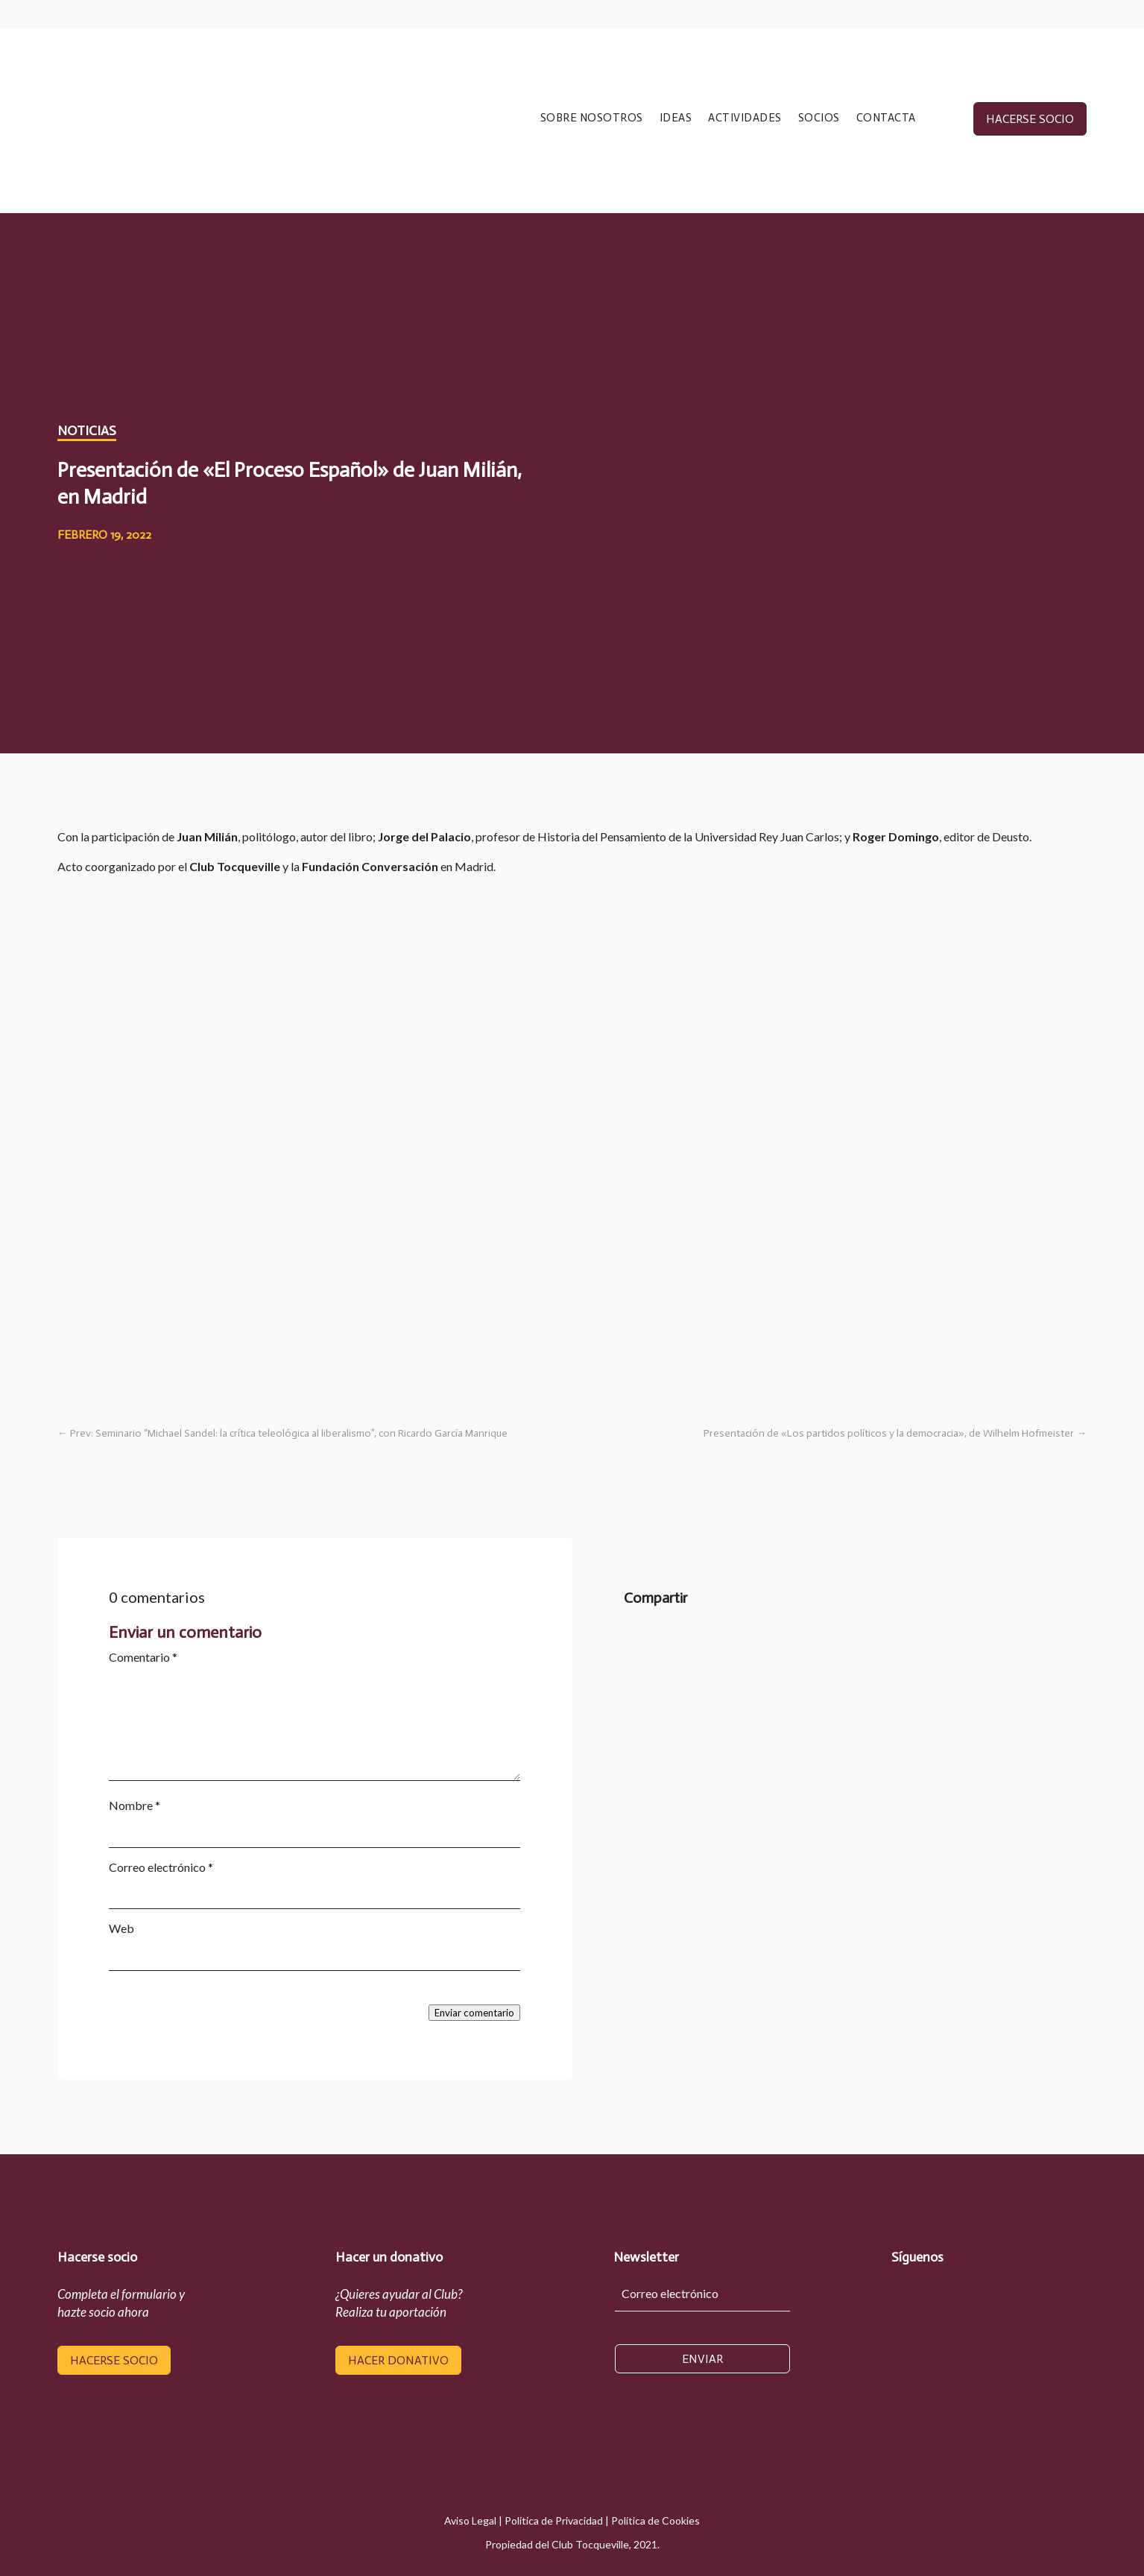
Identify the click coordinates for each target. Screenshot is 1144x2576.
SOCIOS (819, 118)
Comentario (143, 1657)
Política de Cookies (655, 2520)
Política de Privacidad (554, 2520)
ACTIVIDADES (745, 118)
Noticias (86, 431)
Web (121, 1928)
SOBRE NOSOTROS (591, 118)
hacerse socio (1030, 119)
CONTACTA (886, 118)
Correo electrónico (161, 1867)
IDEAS (676, 118)
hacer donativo (398, 2360)
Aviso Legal (470, 2520)
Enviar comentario (474, 2013)
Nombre (134, 1805)
